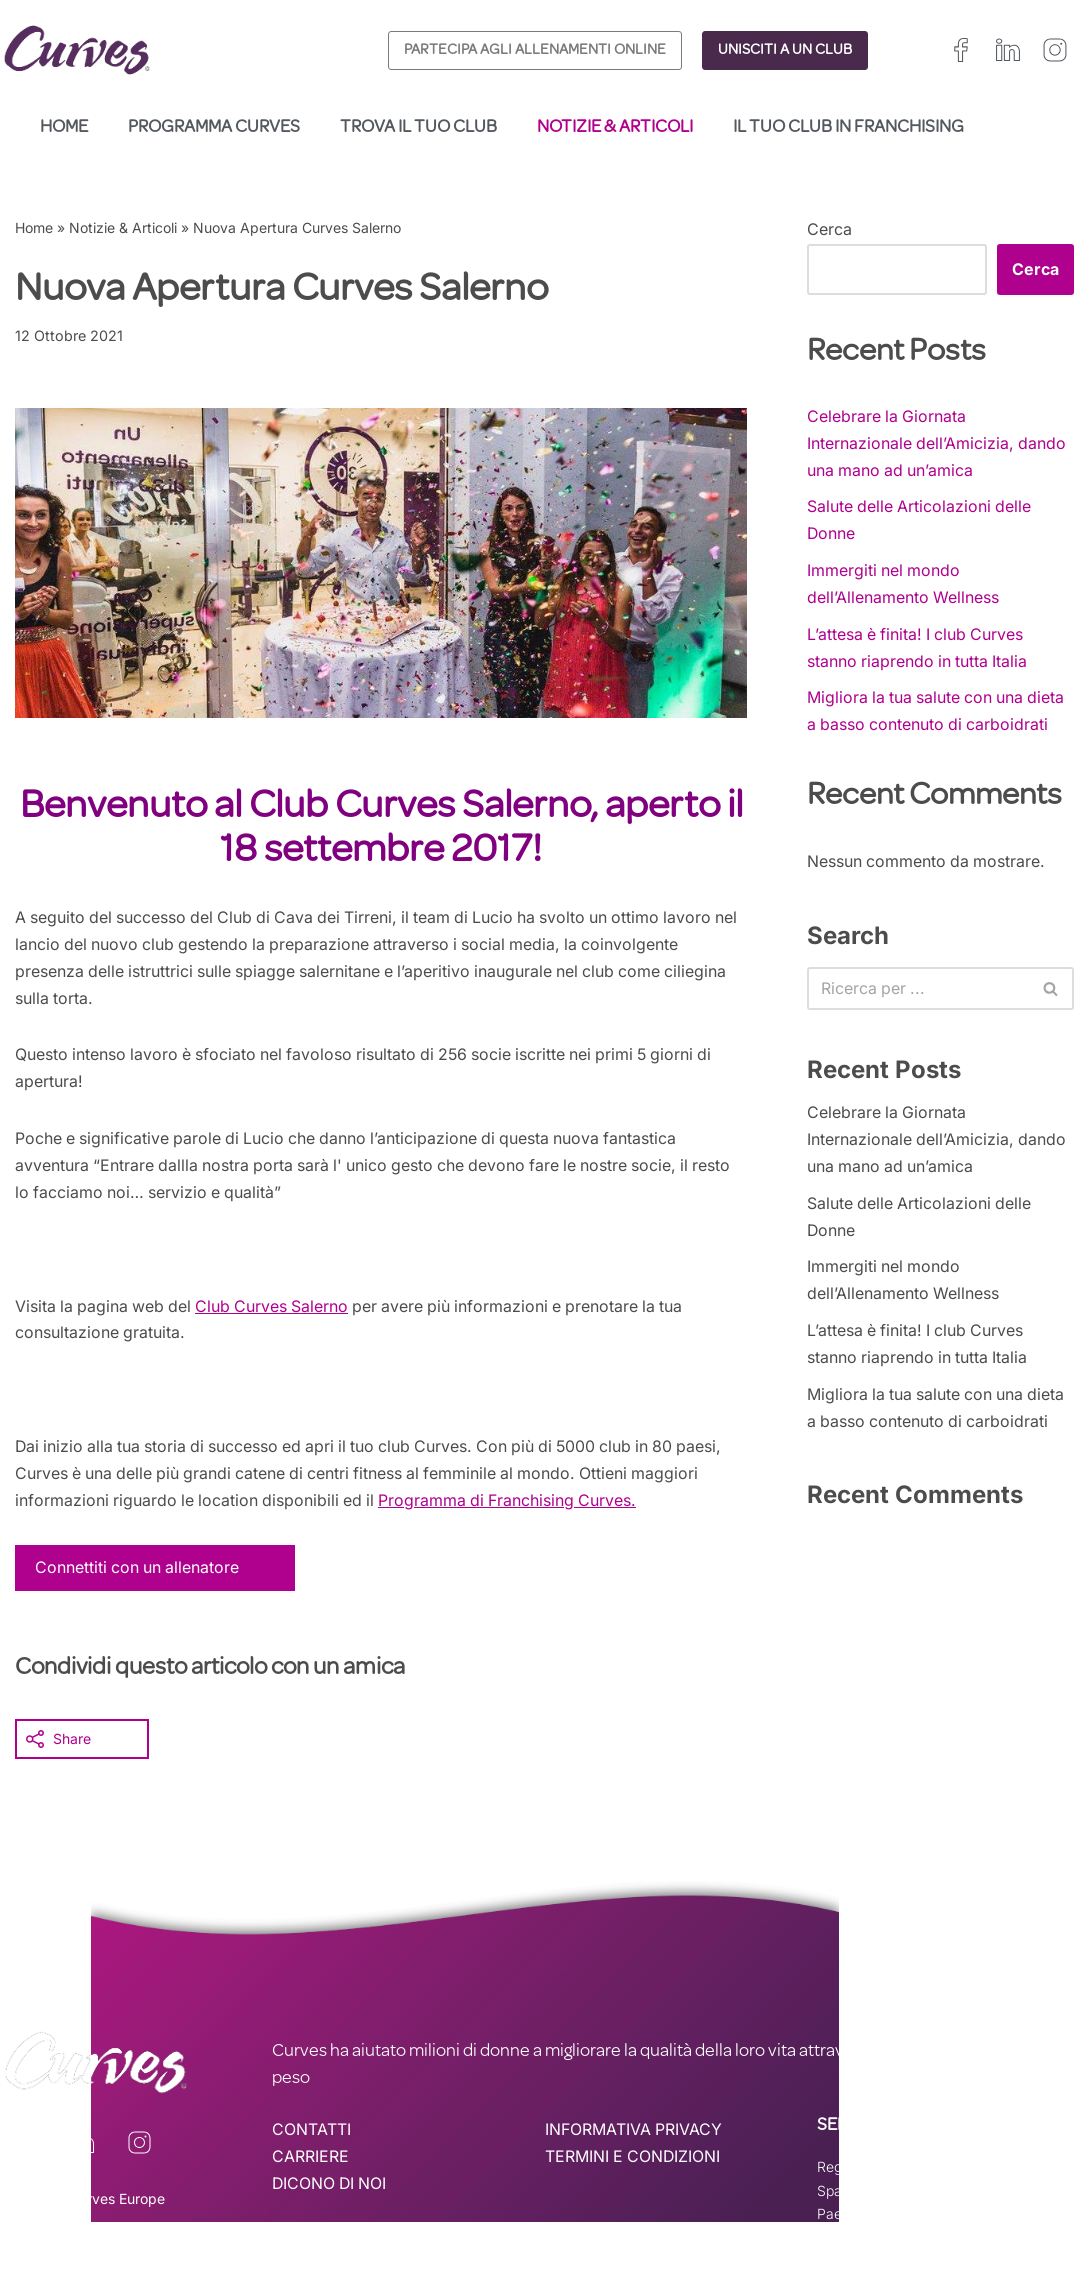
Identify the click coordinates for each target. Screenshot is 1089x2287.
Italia (896, 2196)
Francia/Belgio (1023, 2172)
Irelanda (936, 2172)
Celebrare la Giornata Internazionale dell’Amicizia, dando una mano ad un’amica (937, 443)
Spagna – (849, 2196)
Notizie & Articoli (615, 128)
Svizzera (954, 2196)
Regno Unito (856, 2172)
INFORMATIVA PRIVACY (634, 2136)
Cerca (829, 229)
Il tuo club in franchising (848, 128)
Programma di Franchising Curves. (515, 1506)
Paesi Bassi (853, 2219)
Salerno (326, 1310)
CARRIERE (310, 2163)
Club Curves (249, 1310)
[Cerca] (918, 992)
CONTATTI (311, 2136)
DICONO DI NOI (331, 2190)
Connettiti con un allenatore (138, 1573)
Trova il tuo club (418, 128)
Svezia (1020, 2196)
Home (64, 128)
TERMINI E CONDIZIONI (634, 2163)
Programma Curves (214, 128)
